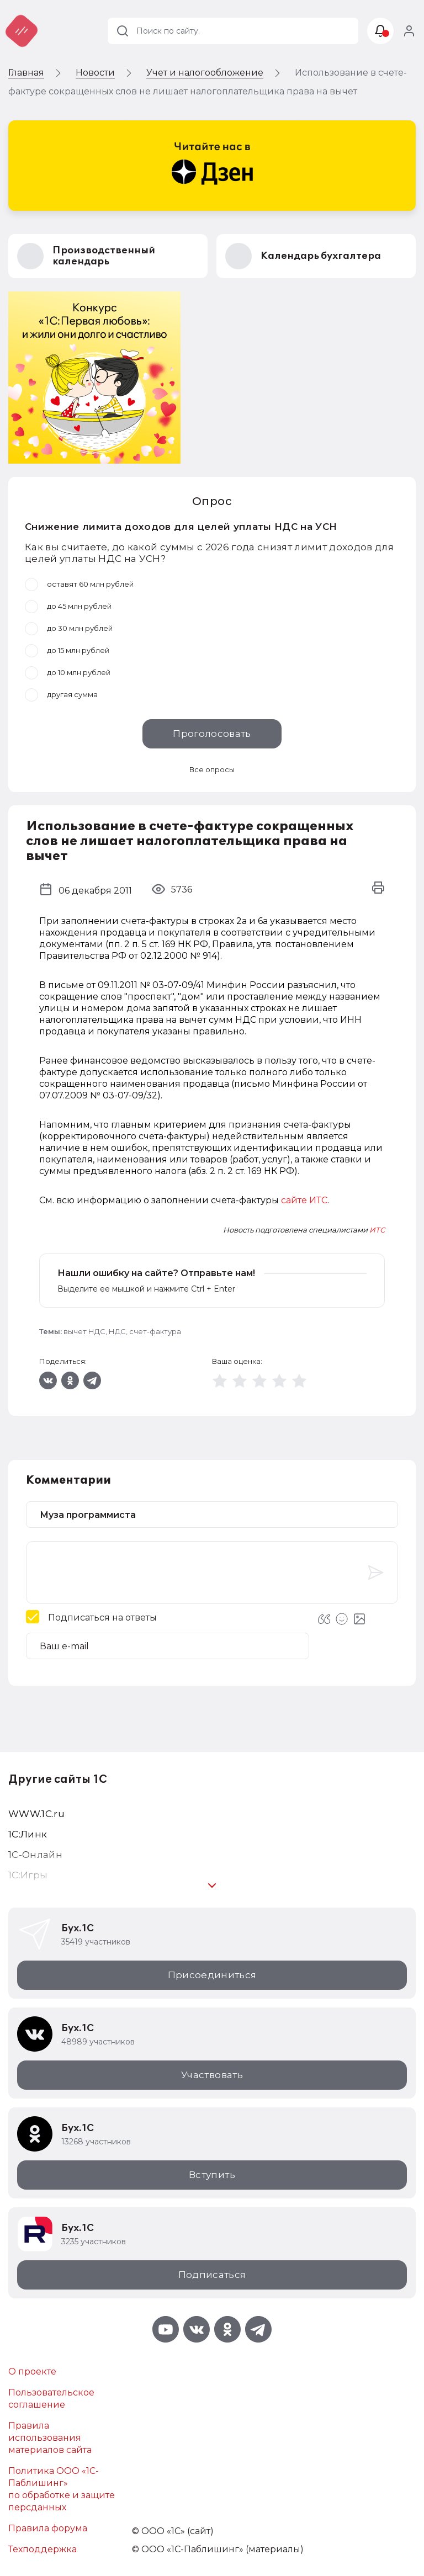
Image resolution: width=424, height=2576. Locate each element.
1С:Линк (27, 1834)
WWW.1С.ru (36, 1813)
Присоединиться (212, 1974)
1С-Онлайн (35, 1854)
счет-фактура (155, 1331)
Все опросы (212, 769)
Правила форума (47, 2528)
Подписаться (212, 2274)
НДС (117, 1331)
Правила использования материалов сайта (50, 2437)
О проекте (32, 2371)
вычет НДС (84, 1331)
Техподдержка (42, 2549)
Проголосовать (212, 733)
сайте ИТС (304, 1200)
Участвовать (212, 2074)
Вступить (212, 2174)
